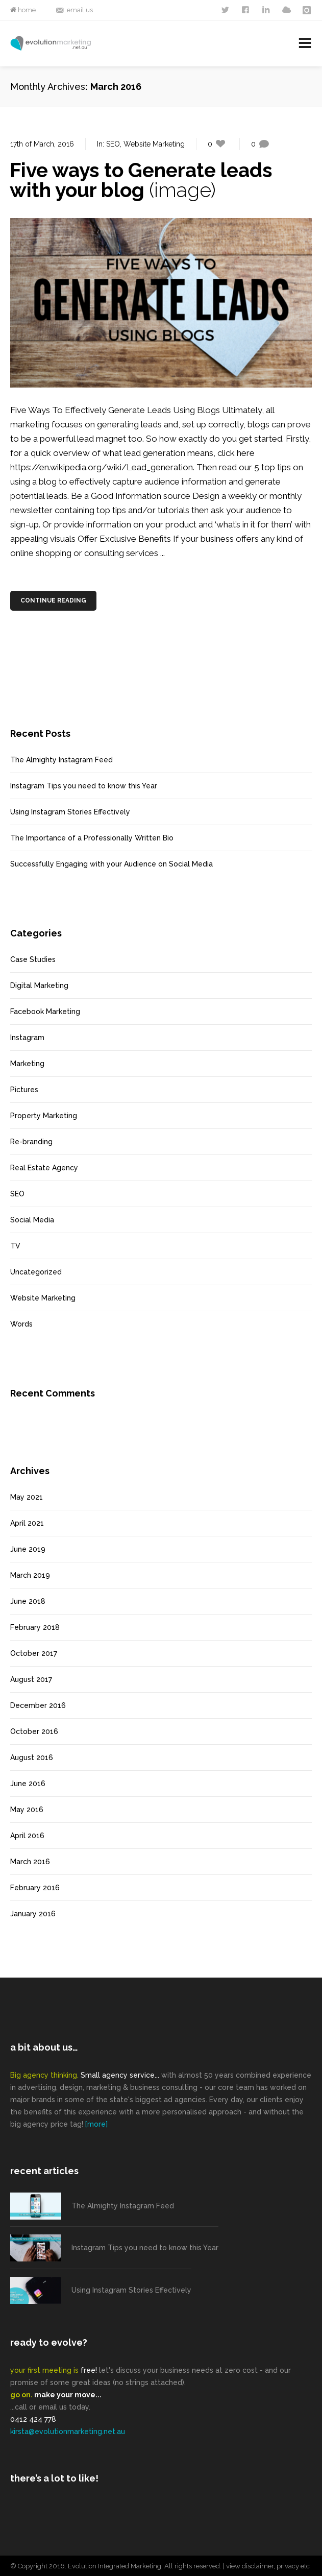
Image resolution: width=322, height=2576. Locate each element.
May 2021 (26, 1497)
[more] (96, 2124)
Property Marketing (43, 1116)
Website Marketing (154, 144)
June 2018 (27, 1601)
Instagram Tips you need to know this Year (83, 786)
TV (15, 1246)
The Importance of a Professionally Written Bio (92, 838)
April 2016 (27, 1836)
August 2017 (31, 1679)
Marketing (27, 1064)
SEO (113, 144)
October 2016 (34, 1731)
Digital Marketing (39, 985)
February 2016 (35, 1888)
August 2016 (31, 1757)
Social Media (32, 1220)
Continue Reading (54, 600)
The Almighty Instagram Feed (61, 760)
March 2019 (30, 1575)
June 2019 (27, 1549)
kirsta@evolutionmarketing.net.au (67, 2431)
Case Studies (33, 959)
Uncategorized (36, 1272)
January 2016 (33, 1914)
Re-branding (31, 1142)
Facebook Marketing (45, 1011)
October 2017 (33, 1653)
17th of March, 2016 (42, 144)
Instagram (27, 1037)
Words (21, 1324)
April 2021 (27, 1523)
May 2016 (26, 1809)
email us (80, 10)
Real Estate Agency (44, 1168)
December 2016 (38, 1705)
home (26, 10)
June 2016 (27, 1783)
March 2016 (30, 1862)
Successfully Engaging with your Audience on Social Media (111, 864)
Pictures (24, 1090)
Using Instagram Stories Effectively (70, 812)
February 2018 (35, 1627)
